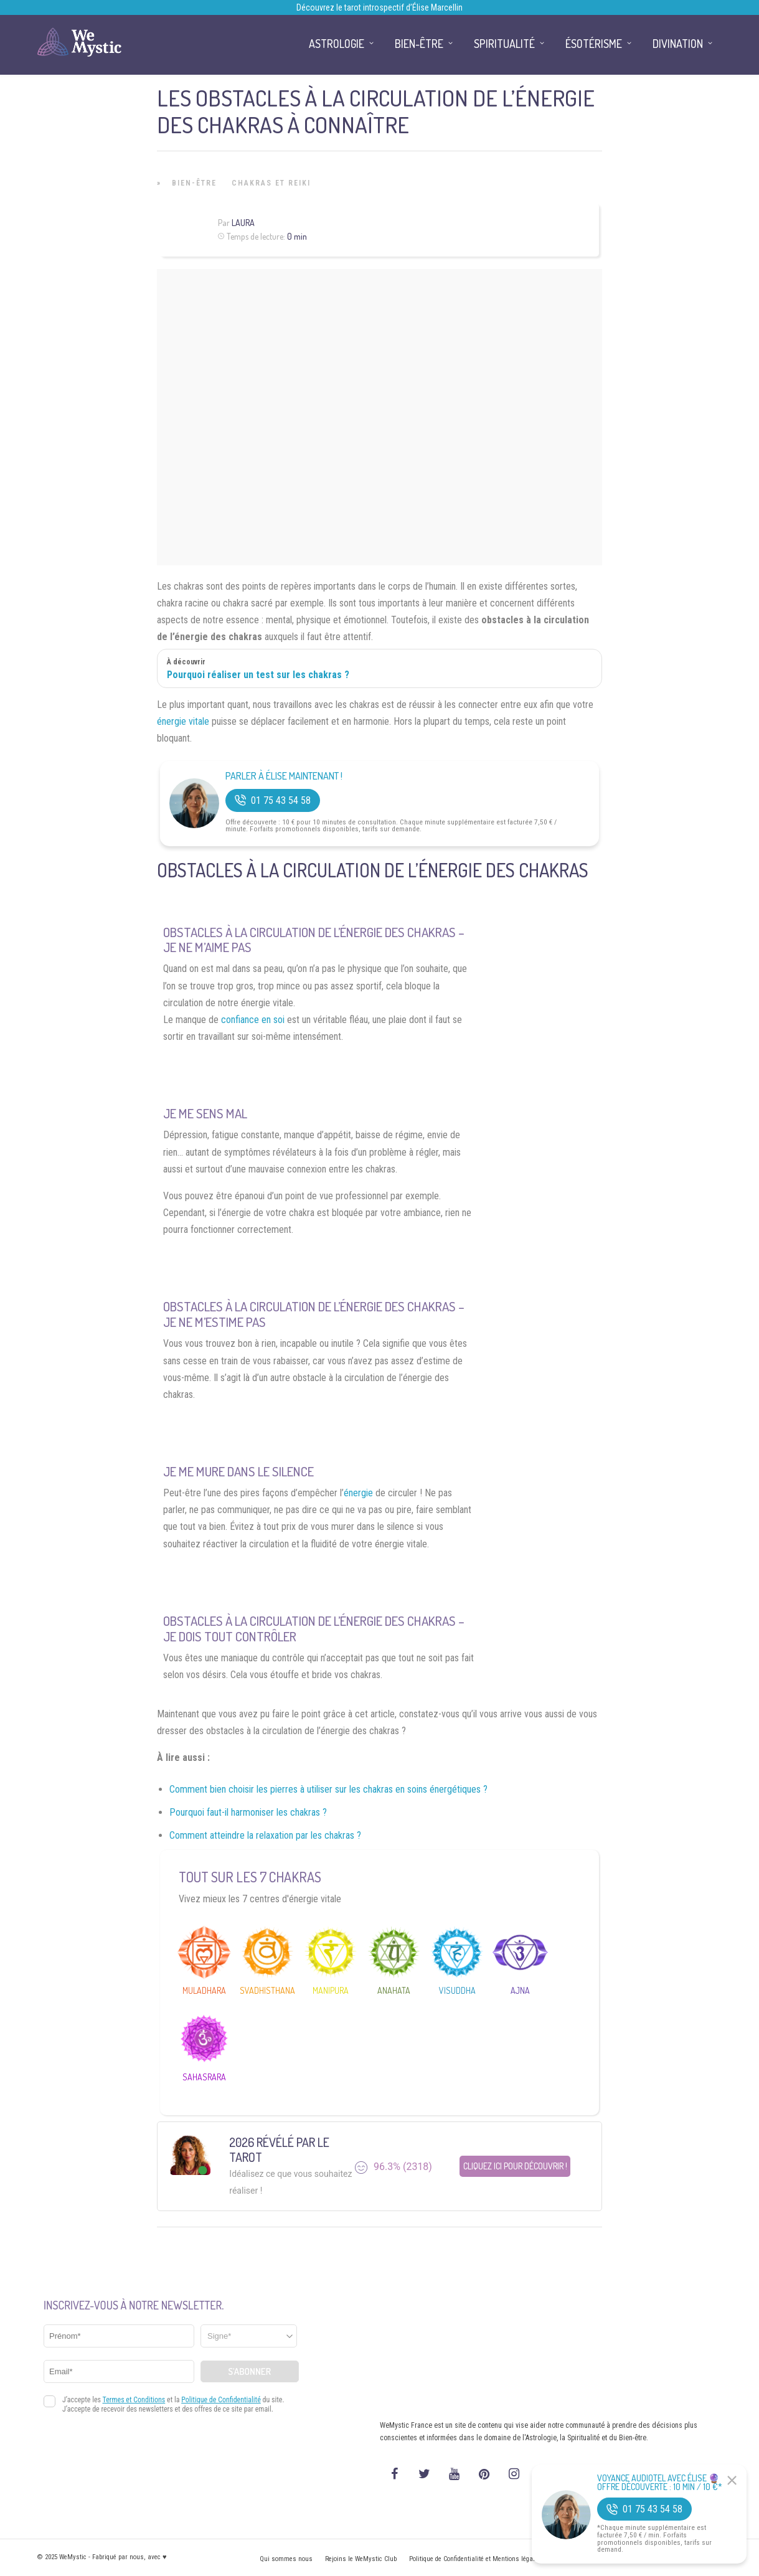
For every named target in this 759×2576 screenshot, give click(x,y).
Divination (678, 43)
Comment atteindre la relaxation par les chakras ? (265, 1835)
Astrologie (336, 43)
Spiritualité (504, 43)
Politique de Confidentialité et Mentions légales (475, 2559)
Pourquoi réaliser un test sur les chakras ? (258, 675)
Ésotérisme (593, 43)
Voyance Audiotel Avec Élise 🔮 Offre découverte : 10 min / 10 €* (659, 2482)
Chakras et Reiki (271, 183)
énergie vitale (183, 721)
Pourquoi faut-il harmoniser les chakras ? (248, 1812)
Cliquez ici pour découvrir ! (515, 2166)
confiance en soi (253, 1020)
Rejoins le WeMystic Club (361, 2559)
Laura (243, 222)
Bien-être (194, 183)
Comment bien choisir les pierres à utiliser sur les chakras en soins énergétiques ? (328, 1789)
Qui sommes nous (286, 2559)
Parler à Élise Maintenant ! (283, 776)
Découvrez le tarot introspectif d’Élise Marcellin (379, 7)
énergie (358, 1493)
